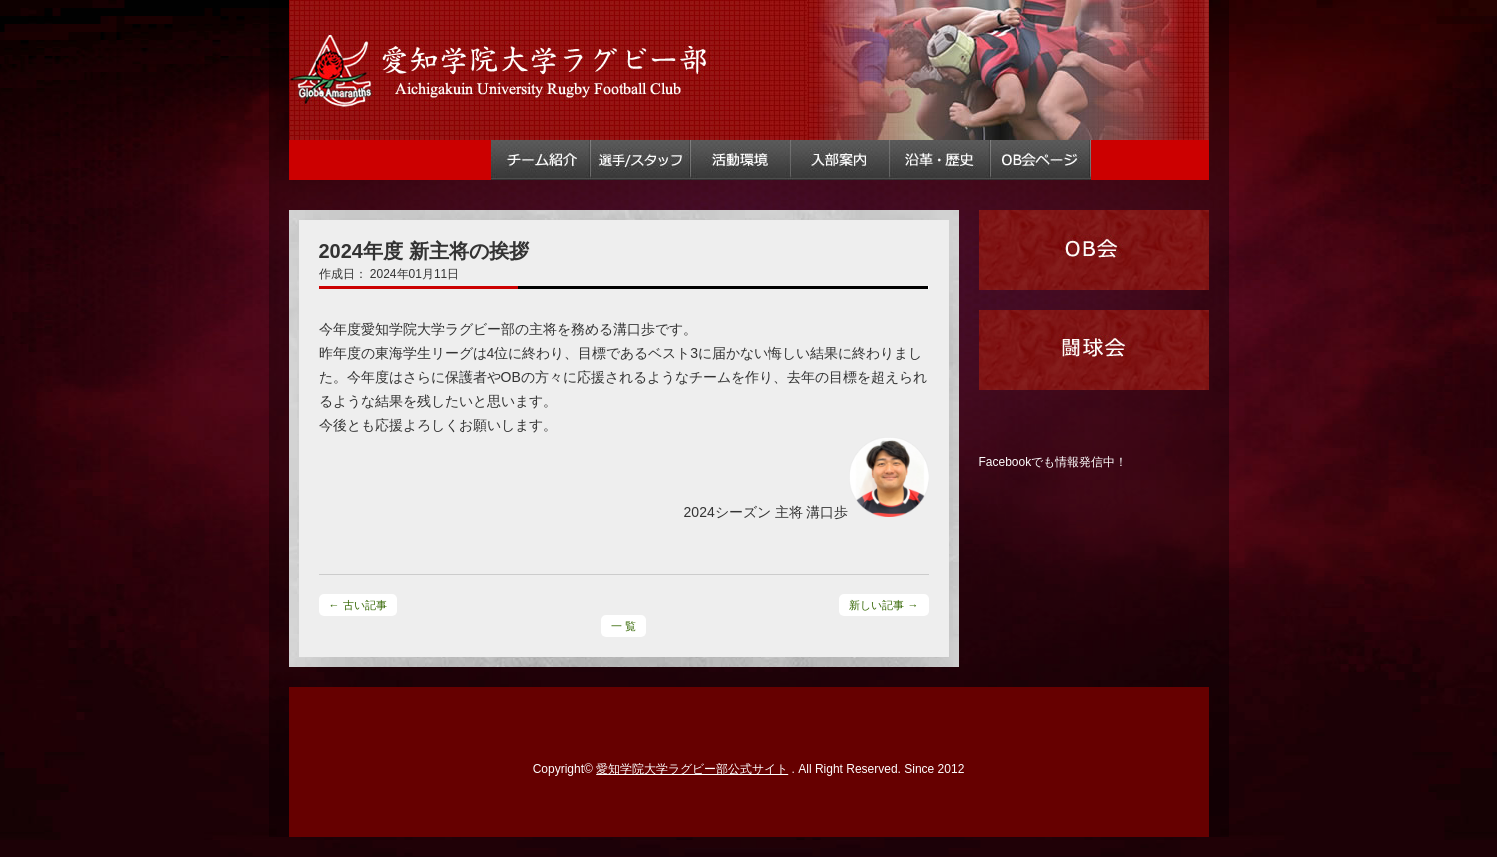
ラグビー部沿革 (941, 160)
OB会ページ (1041, 160)
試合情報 (441, 160)
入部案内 (841, 160)
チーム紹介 (541, 160)
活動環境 (741, 160)
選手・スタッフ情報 (641, 160)
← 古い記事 (358, 605)
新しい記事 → (883, 605)
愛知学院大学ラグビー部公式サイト (692, 769)
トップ (340, 160)
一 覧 (623, 626)
